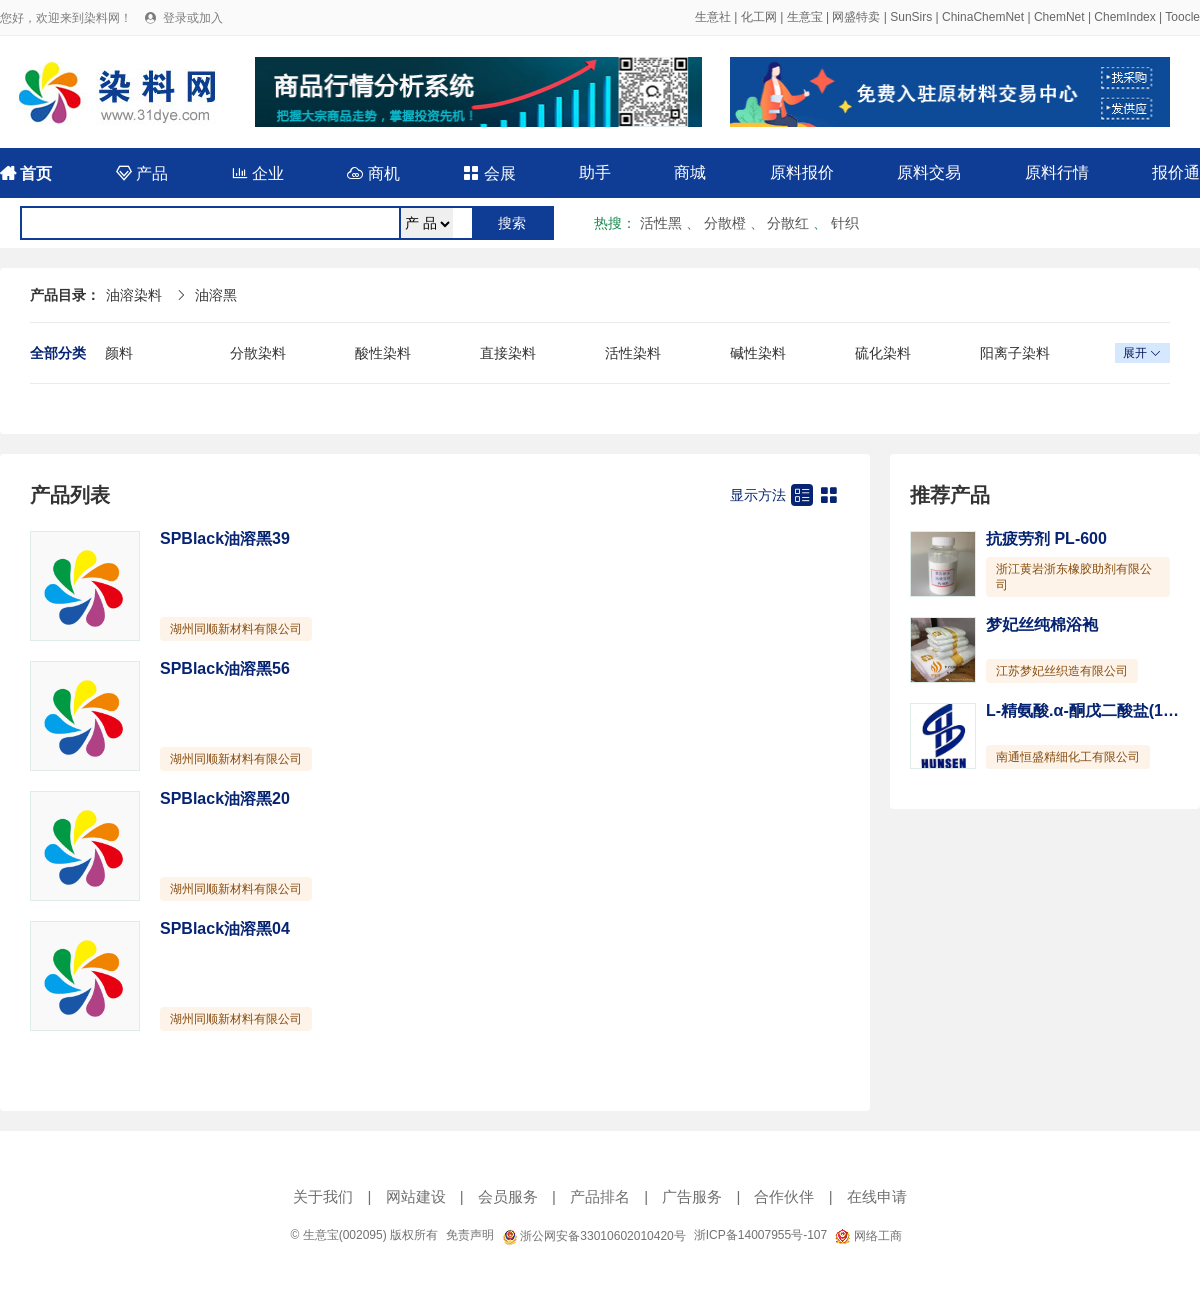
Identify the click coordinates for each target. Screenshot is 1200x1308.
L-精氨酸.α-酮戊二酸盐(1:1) (1084, 710)
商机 (373, 173)
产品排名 (600, 1196)
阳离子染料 (1015, 353)
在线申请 (877, 1196)
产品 (142, 173)
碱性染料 (758, 353)
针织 (845, 223)
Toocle (1182, 17)
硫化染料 (883, 353)
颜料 (119, 353)
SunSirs (911, 17)
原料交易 (929, 172)
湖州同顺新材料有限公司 (236, 629)
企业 (258, 173)
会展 (489, 173)
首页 (26, 173)
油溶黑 (216, 295)
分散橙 (725, 223)
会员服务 (508, 1196)
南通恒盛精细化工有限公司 (1068, 757)
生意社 (713, 17)
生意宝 (805, 17)
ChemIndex (1124, 17)
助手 (595, 172)
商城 (690, 172)
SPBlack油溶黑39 (225, 538)
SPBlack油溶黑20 (225, 798)
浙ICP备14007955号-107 (760, 1235)
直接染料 (508, 353)
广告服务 (692, 1196)
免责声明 (470, 1235)
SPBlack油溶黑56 (225, 668)
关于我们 (323, 1196)
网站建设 (416, 1196)
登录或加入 (193, 18)
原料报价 (802, 172)
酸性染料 (383, 353)
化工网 (759, 17)
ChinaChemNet (983, 17)
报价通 (1176, 172)
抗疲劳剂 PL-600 (1046, 538)
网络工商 (868, 1236)
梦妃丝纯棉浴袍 (1042, 624)
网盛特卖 (856, 17)
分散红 (788, 223)
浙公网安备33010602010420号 (594, 1236)
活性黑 (661, 223)
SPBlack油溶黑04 (225, 928)
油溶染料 (134, 295)
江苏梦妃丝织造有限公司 (1062, 671)
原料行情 (1057, 172)
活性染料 (633, 353)
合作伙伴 (784, 1196)
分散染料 (258, 353)
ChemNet (1059, 17)
